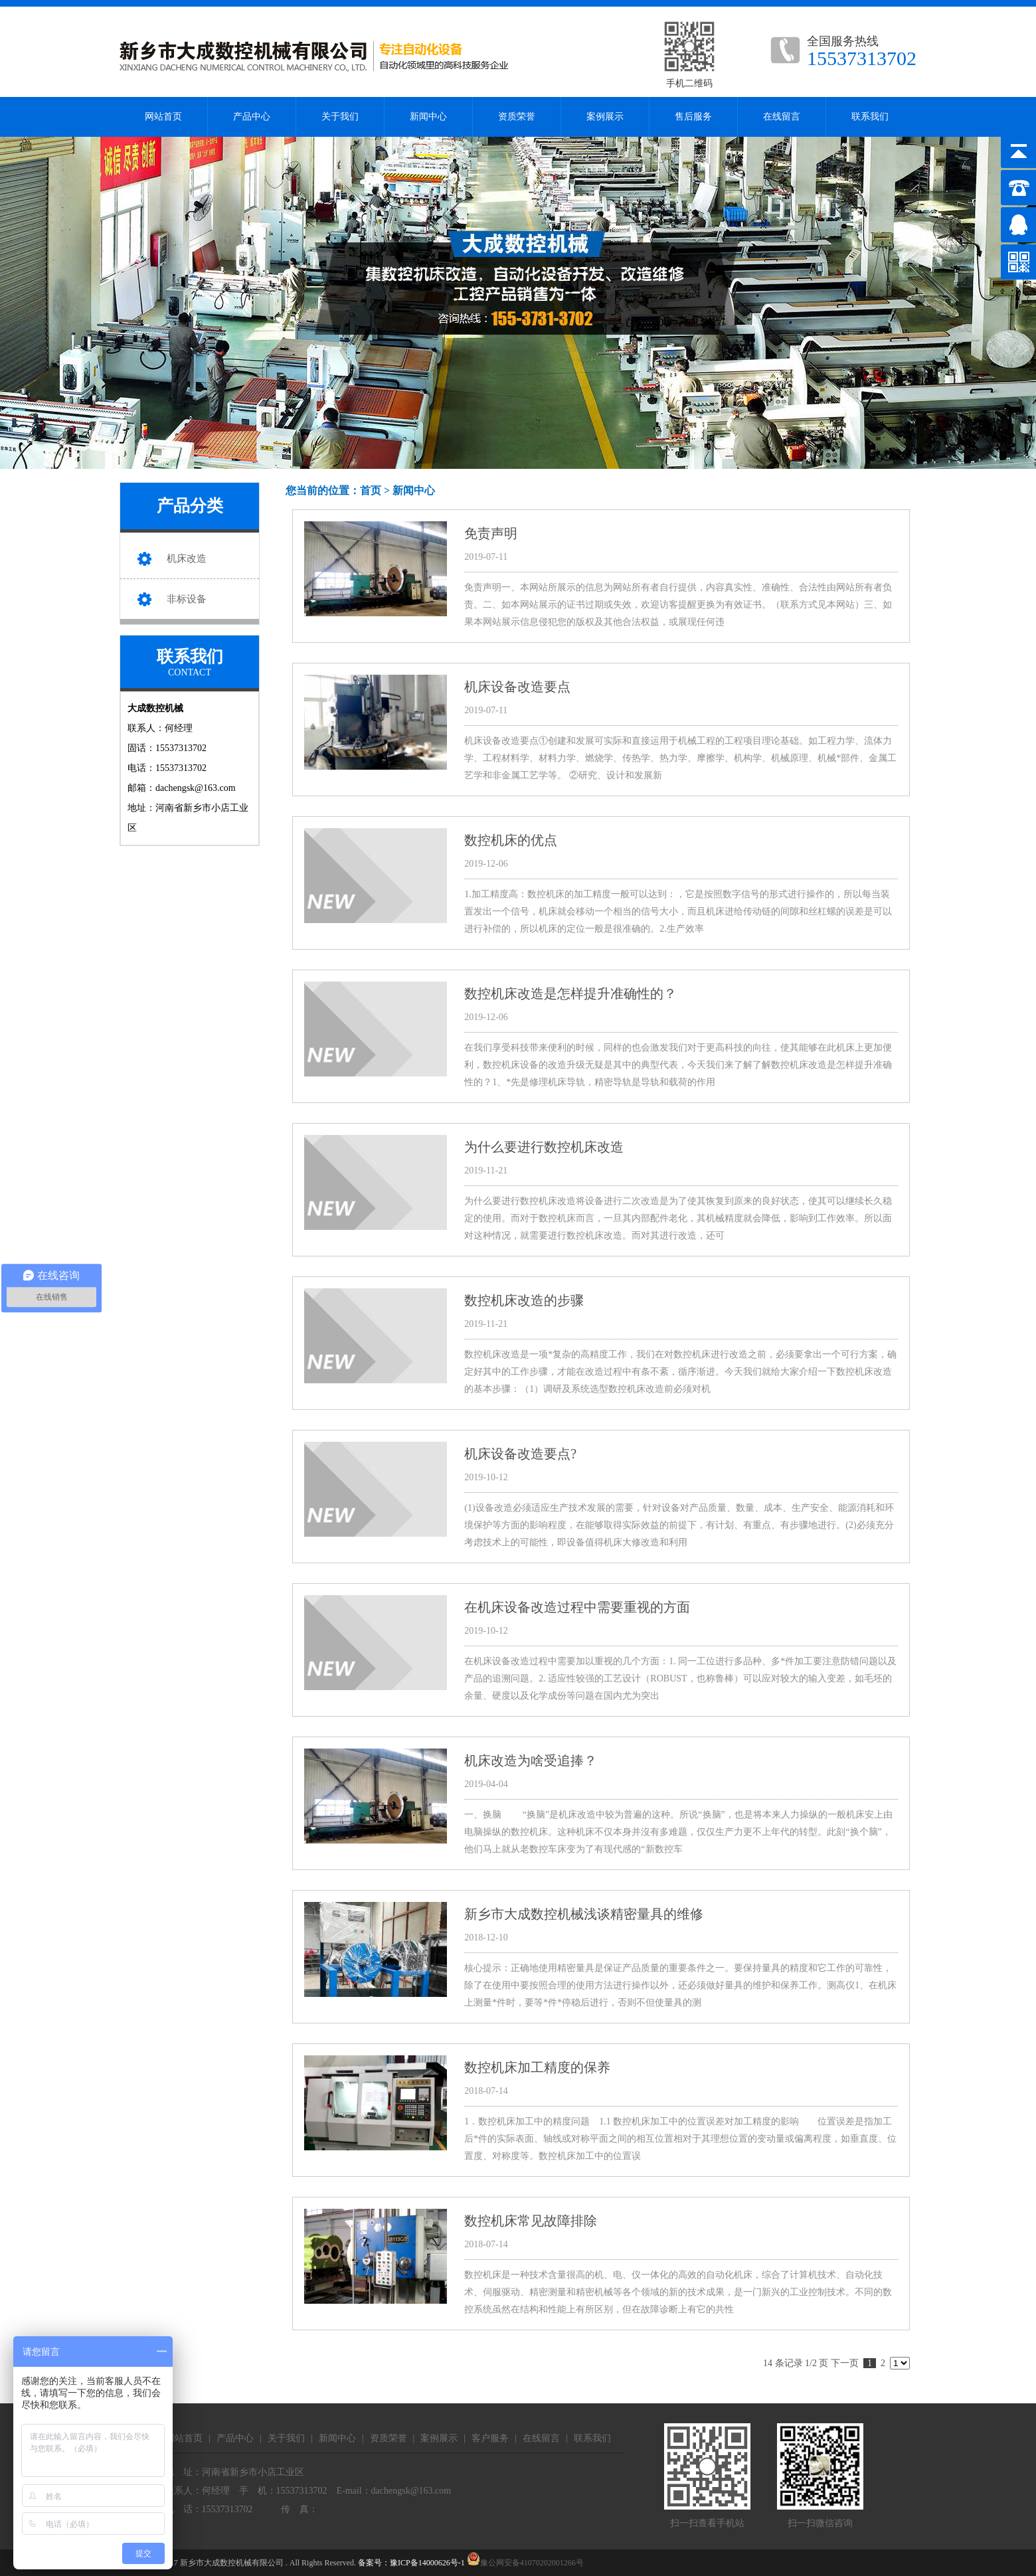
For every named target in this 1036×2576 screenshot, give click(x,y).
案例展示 (605, 117)
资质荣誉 (516, 117)
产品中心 (251, 117)
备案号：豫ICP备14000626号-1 (411, 2562)
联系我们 (870, 117)
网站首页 (163, 117)
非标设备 (187, 599)
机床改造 (187, 558)
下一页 (845, 2363)
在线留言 (781, 117)
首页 (370, 490)
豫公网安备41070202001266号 (525, 2562)
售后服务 (693, 117)
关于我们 (340, 117)
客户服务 (490, 2438)
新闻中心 (428, 117)
